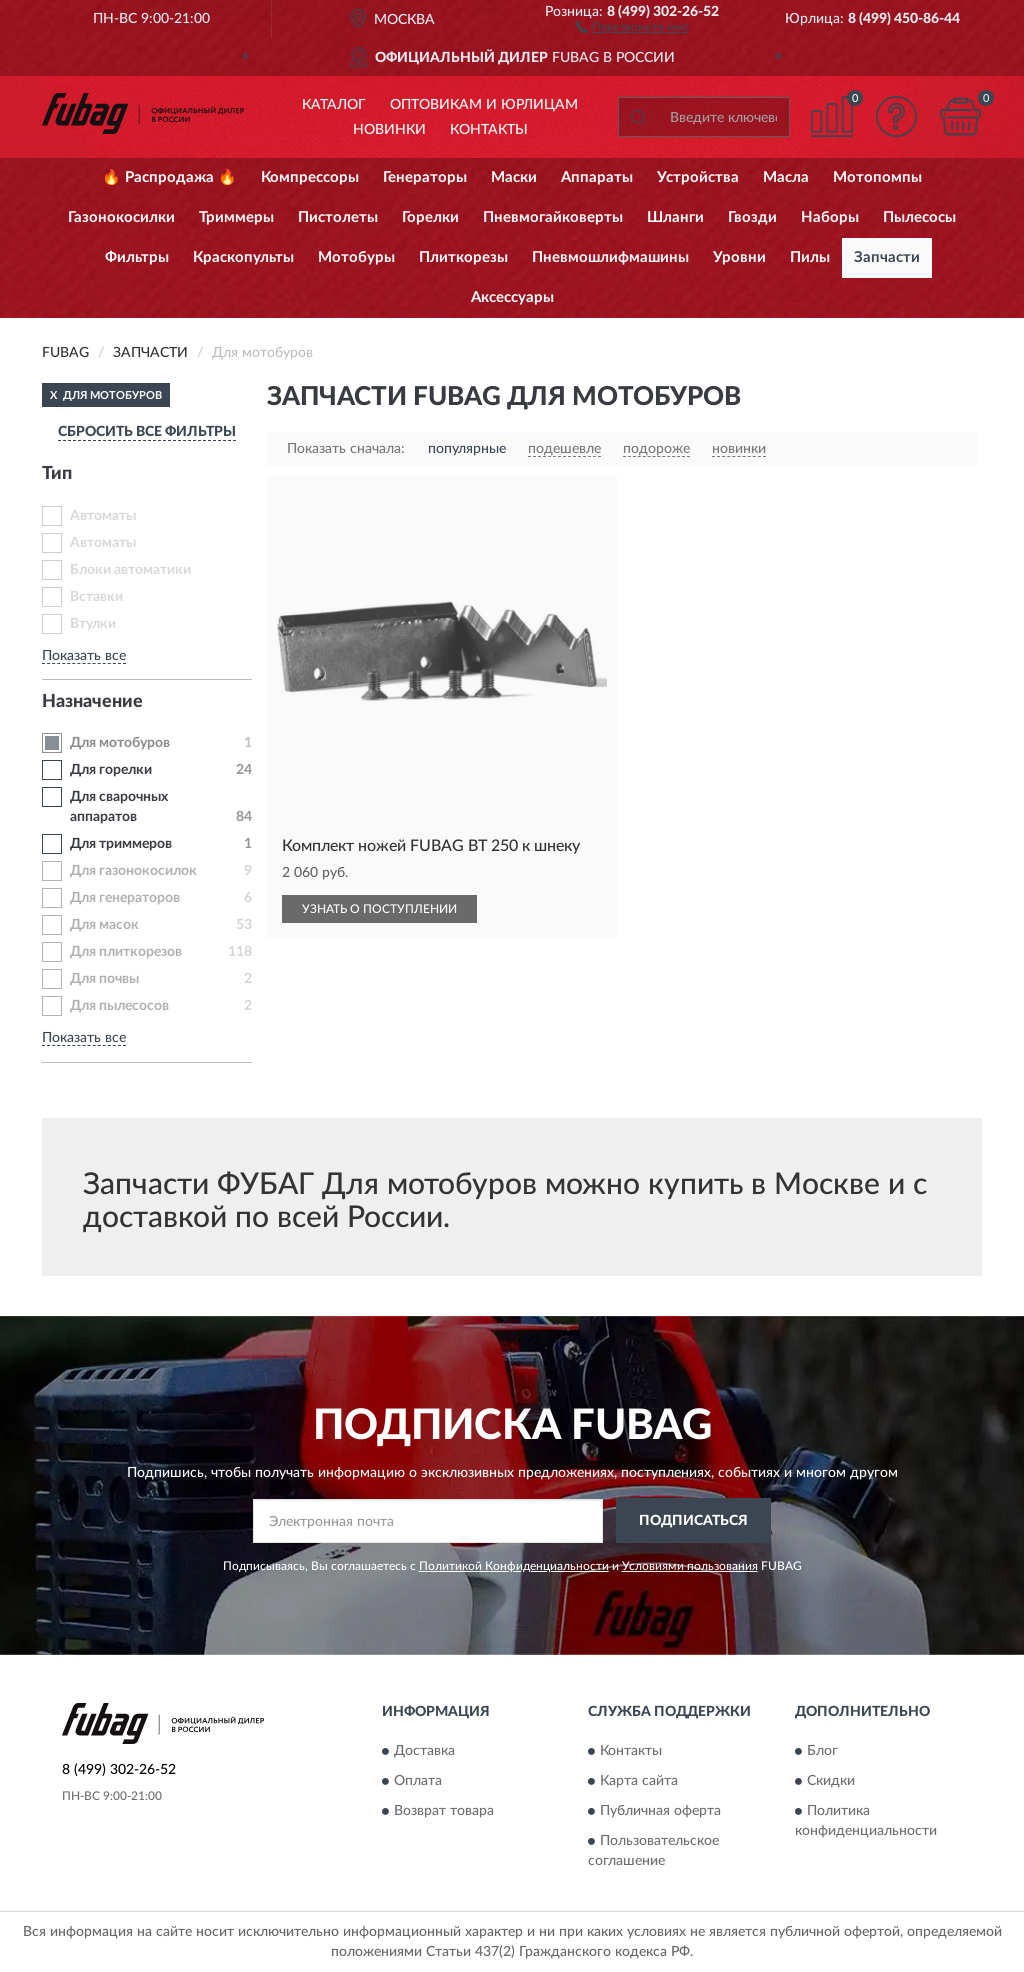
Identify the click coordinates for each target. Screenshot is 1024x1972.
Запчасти (887, 257)
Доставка (424, 1751)
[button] (632, 26)
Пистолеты (338, 217)
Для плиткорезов (126, 952)
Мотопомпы (877, 177)
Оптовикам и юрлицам (484, 105)
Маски (514, 177)
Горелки (430, 217)
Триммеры (236, 217)
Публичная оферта (660, 1811)
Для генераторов (125, 898)
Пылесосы (919, 217)
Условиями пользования (690, 1566)
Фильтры (137, 257)
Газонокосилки (121, 217)
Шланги (675, 217)
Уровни (739, 257)
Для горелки (111, 770)
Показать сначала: (346, 449)
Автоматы (103, 516)
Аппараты (597, 177)
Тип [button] (57, 474)
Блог (822, 1751)
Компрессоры (310, 177)
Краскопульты (243, 257)
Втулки (93, 624)
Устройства (698, 177)
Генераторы (425, 177)
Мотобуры (356, 257)
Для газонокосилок (133, 871)
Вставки (96, 597)
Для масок (104, 925)
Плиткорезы (463, 257)
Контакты (489, 130)
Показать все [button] (84, 656)
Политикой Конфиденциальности (514, 1566)
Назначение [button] (92, 702)
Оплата (418, 1781)
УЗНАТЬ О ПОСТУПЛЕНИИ (379, 909)
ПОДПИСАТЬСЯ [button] (693, 1521)
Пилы (810, 257)
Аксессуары (512, 297)
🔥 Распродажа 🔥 (169, 177)
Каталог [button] (334, 105)
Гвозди (752, 217)
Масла (786, 177)
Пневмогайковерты (553, 217)
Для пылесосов (119, 1006)
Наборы (830, 217)
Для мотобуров (120, 743)
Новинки (389, 130)
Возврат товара (444, 1811)
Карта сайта (639, 1781)
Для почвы (104, 979)
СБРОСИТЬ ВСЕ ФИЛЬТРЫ (147, 432)
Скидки (831, 1781)
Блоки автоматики (130, 570)
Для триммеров (121, 844)
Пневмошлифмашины (610, 257)
